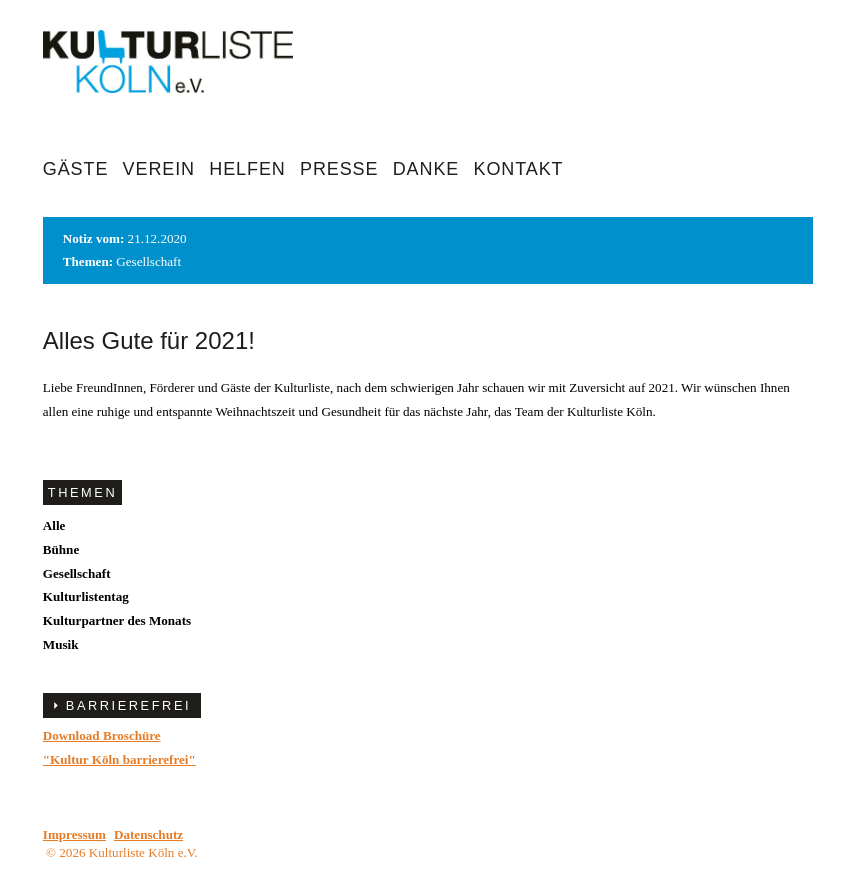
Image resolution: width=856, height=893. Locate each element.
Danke (426, 169)
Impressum (74, 834)
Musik (61, 644)
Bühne (61, 549)
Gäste (76, 169)
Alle (54, 525)
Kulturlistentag (86, 596)
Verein (159, 169)
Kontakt (519, 169)
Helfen (247, 169)
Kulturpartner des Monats (117, 620)
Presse (339, 169)
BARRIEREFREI (128, 705)
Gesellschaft (77, 573)
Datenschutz (148, 834)
